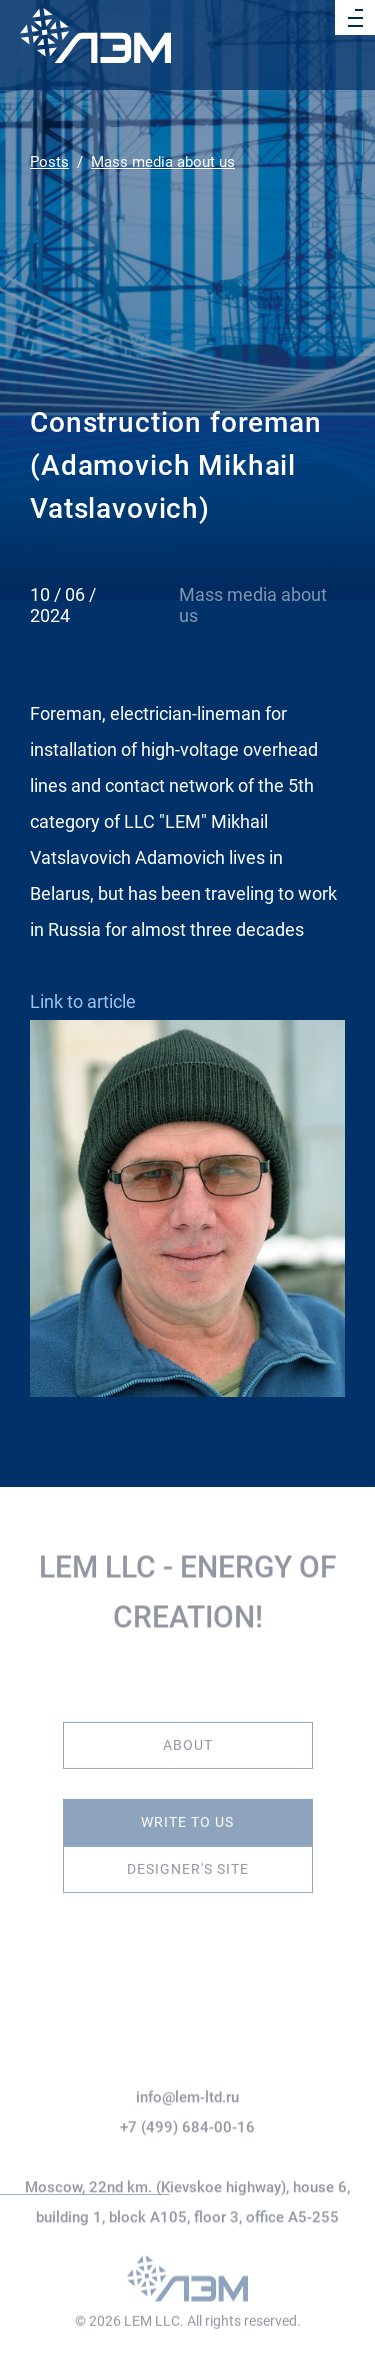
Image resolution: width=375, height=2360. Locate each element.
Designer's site (188, 1858)
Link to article (83, 1001)
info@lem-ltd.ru (187, 2131)
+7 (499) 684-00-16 (187, 2161)
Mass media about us (163, 162)
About (188, 1734)
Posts (49, 162)
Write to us (187, 1811)
